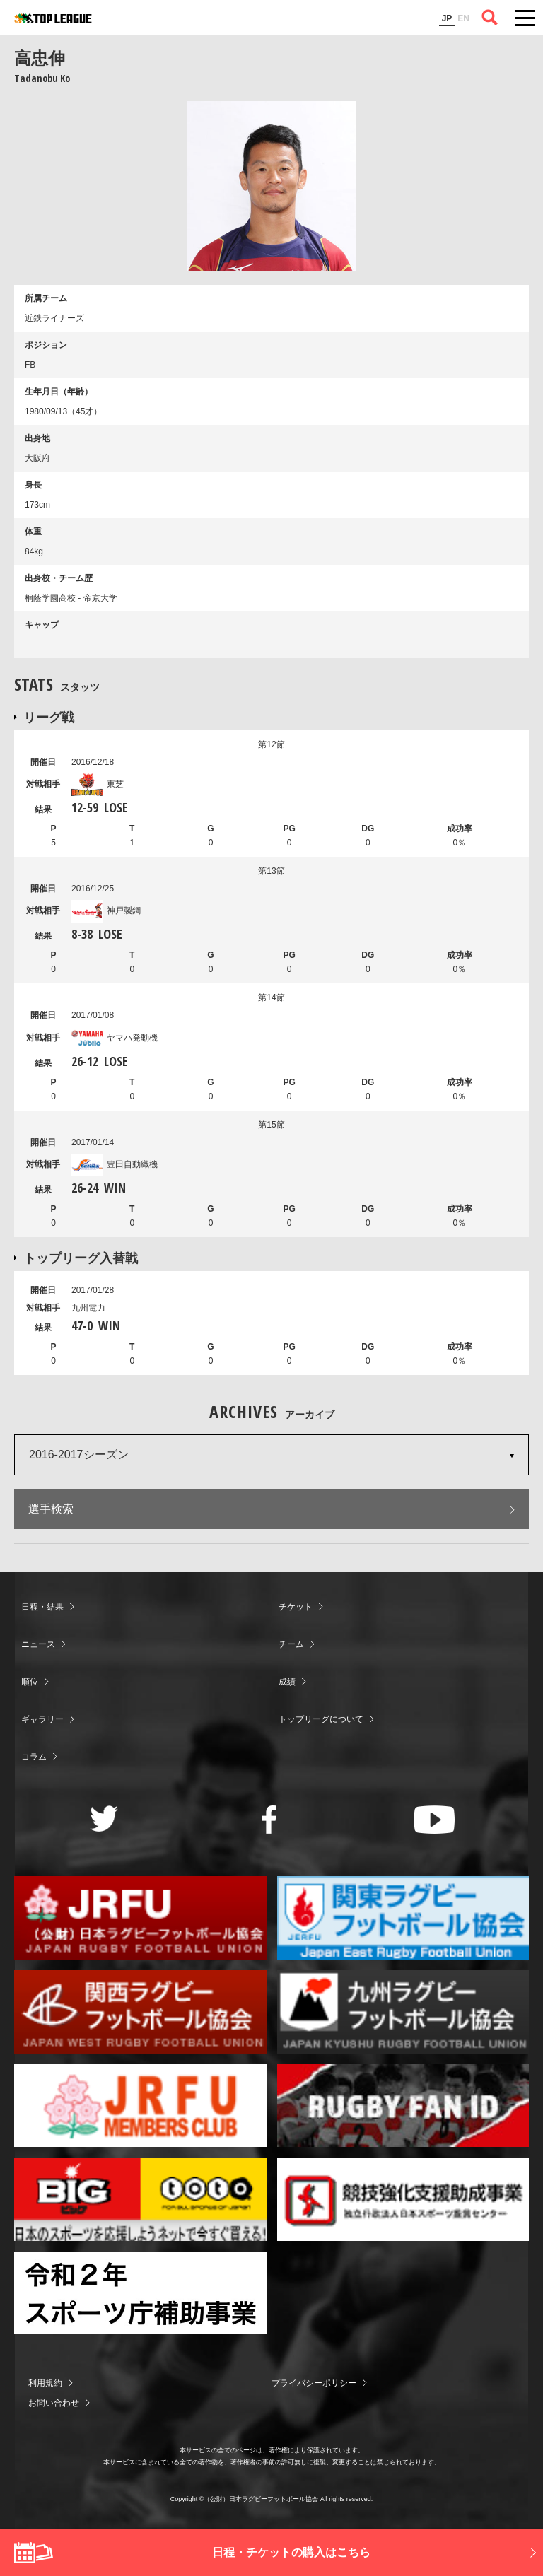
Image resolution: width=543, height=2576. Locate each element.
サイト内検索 (490, 17)
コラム (34, 1757)
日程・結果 (42, 1607)
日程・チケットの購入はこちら (291, 2552)
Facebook (269, 1819)
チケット (296, 1607)
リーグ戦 (48, 716)
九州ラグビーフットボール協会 (403, 2012)
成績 (287, 1682)
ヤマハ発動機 (114, 1038)
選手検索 (51, 1509)
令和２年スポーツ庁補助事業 (140, 2293)
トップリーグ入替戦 (80, 1257)
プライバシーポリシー (314, 2383)
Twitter (104, 1818)
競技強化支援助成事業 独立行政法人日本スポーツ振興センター (403, 2199)
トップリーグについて (321, 1719)
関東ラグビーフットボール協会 (403, 1918)
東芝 (97, 784)
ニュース (38, 1644)
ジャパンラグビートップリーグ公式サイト (53, 18)
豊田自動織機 (114, 1164)
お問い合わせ (53, 2403)
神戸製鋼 (106, 910)
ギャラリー (42, 1719)
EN (463, 18)
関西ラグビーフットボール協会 (140, 2012)
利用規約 (45, 2383)
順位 (29, 1682)
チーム (291, 1644)
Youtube (434, 1819)
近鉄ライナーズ (54, 318)
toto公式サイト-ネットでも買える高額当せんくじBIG (140, 2199)
